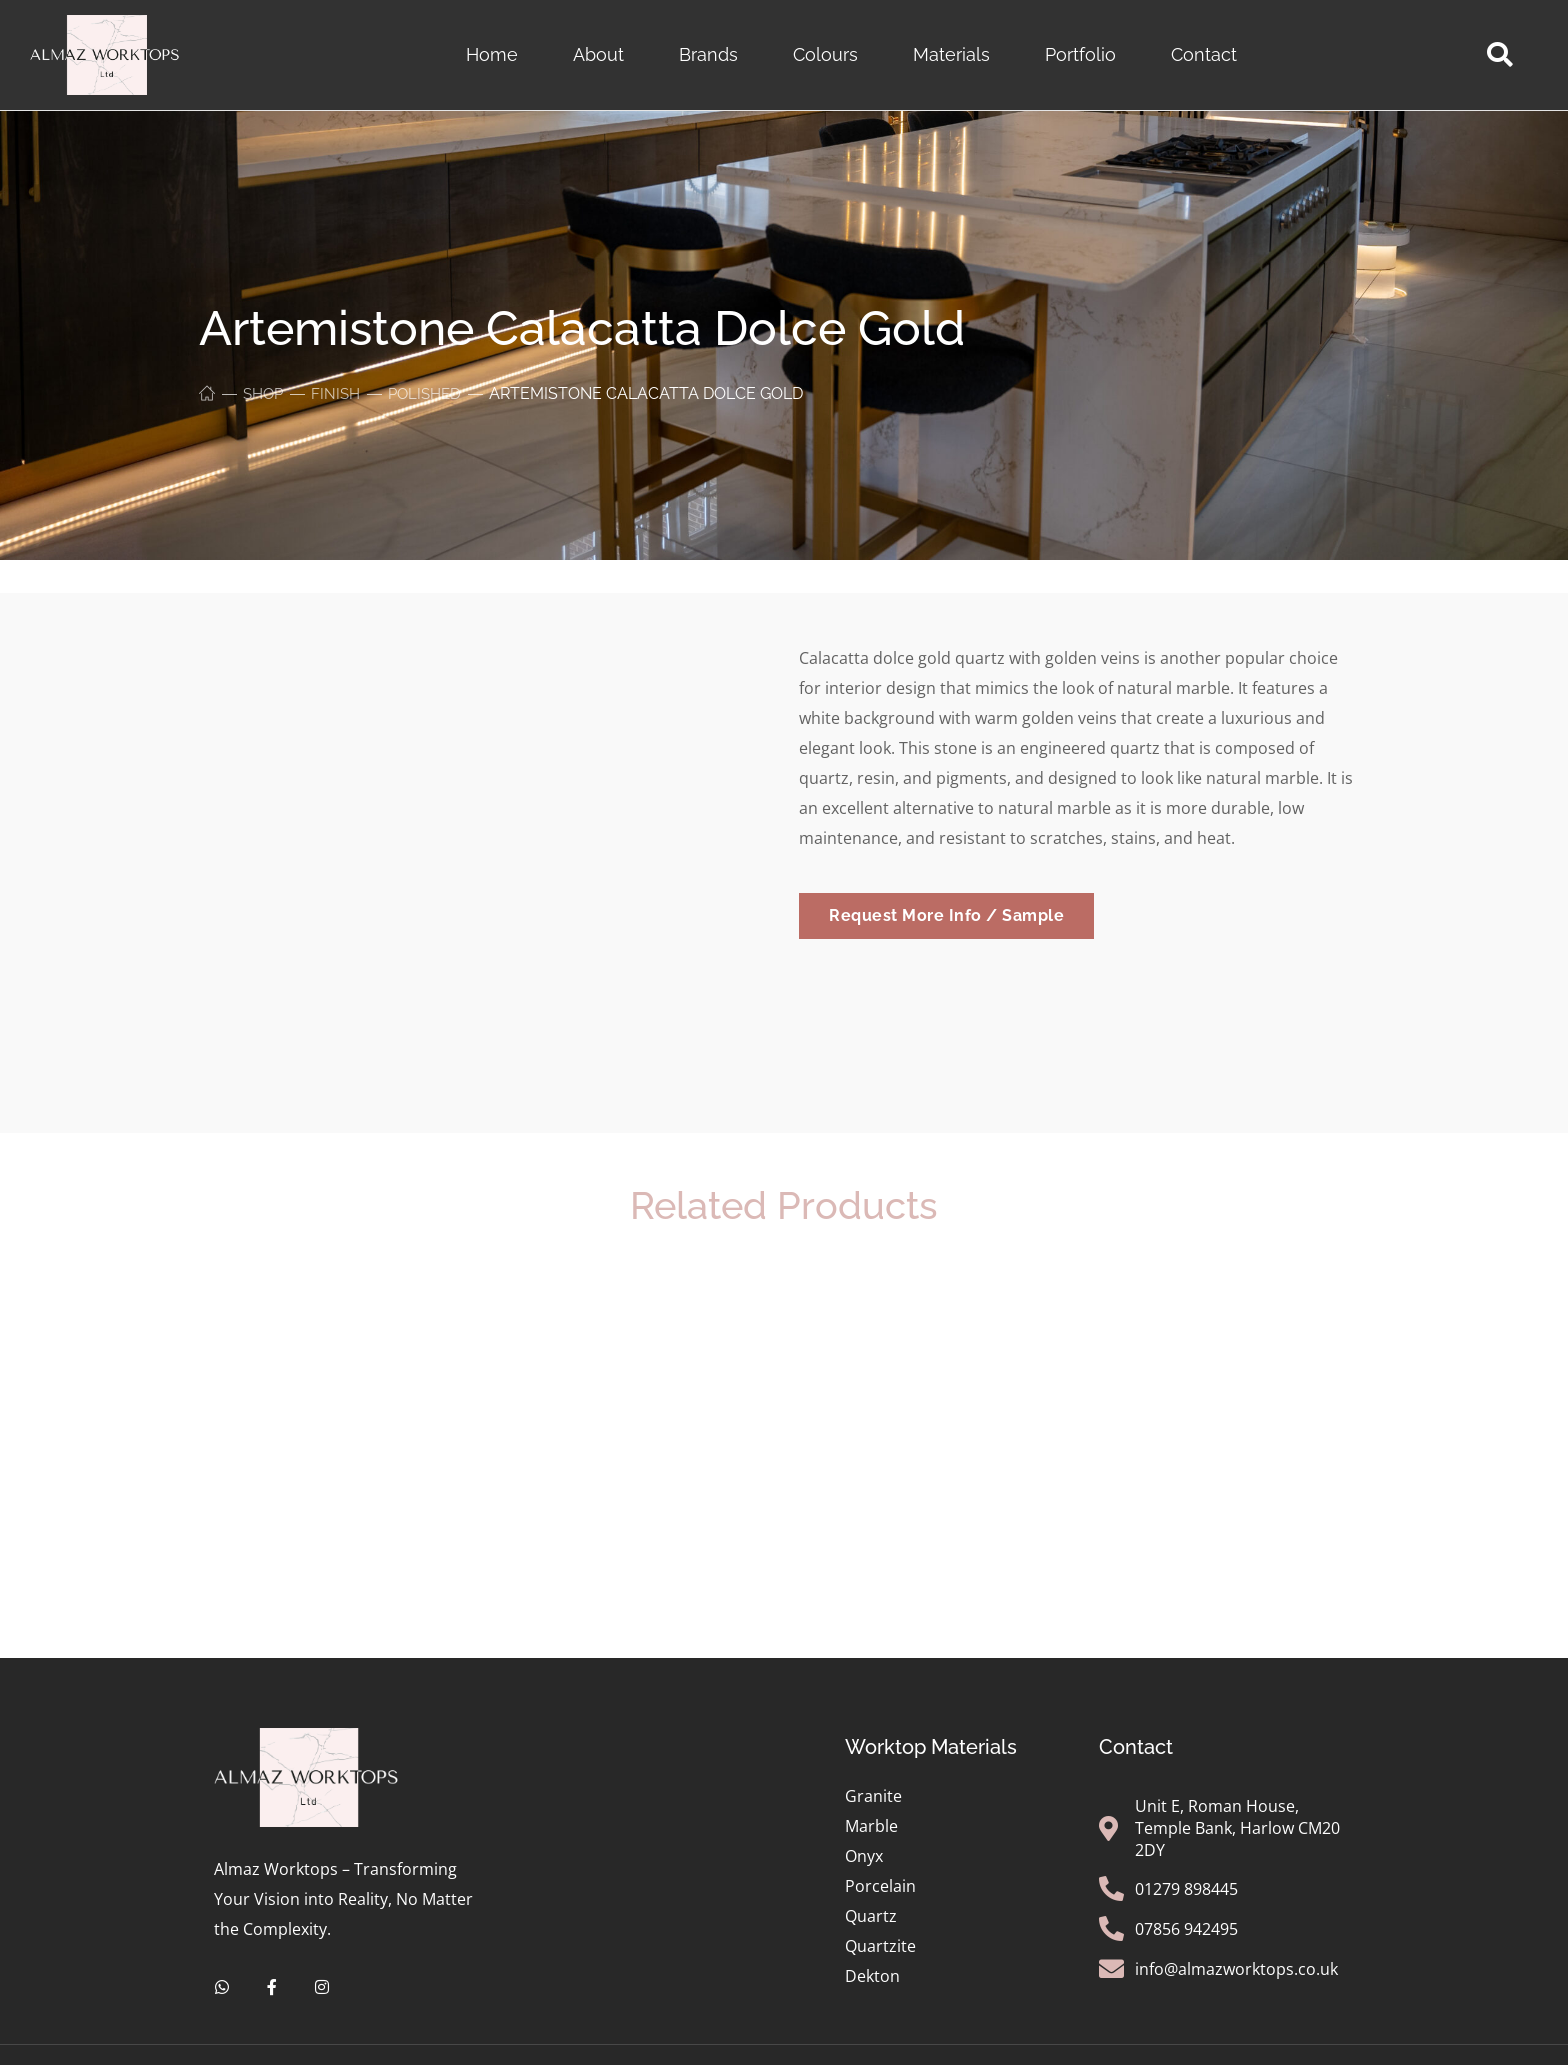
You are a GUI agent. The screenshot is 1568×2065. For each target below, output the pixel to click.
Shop (265, 393)
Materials (951, 54)
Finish (340, 393)
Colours (825, 54)
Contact (1204, 54)
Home (492, 54)
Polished (433, 393)
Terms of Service (757, 2044)
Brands (708, 54)
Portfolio (1080, 54)
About (598, 54)
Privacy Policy (618, 2044)
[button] (1499, 55)
